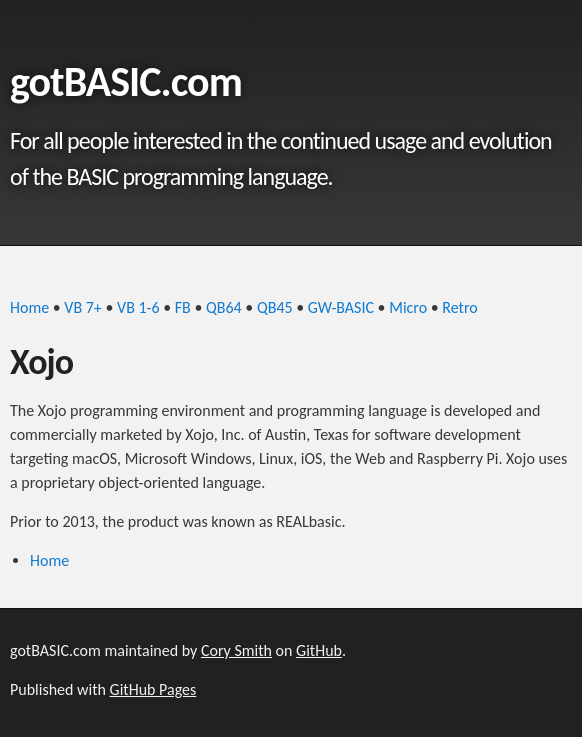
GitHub (319, 650)
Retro (459, 307)
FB (183, 307)
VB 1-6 (138, 307)
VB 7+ (82, 307)
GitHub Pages (153, 689)
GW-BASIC (341, 307)
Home (29, 307)
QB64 (224, 307)
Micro (408, 307)
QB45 (275, 307)
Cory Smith (236, 650)
